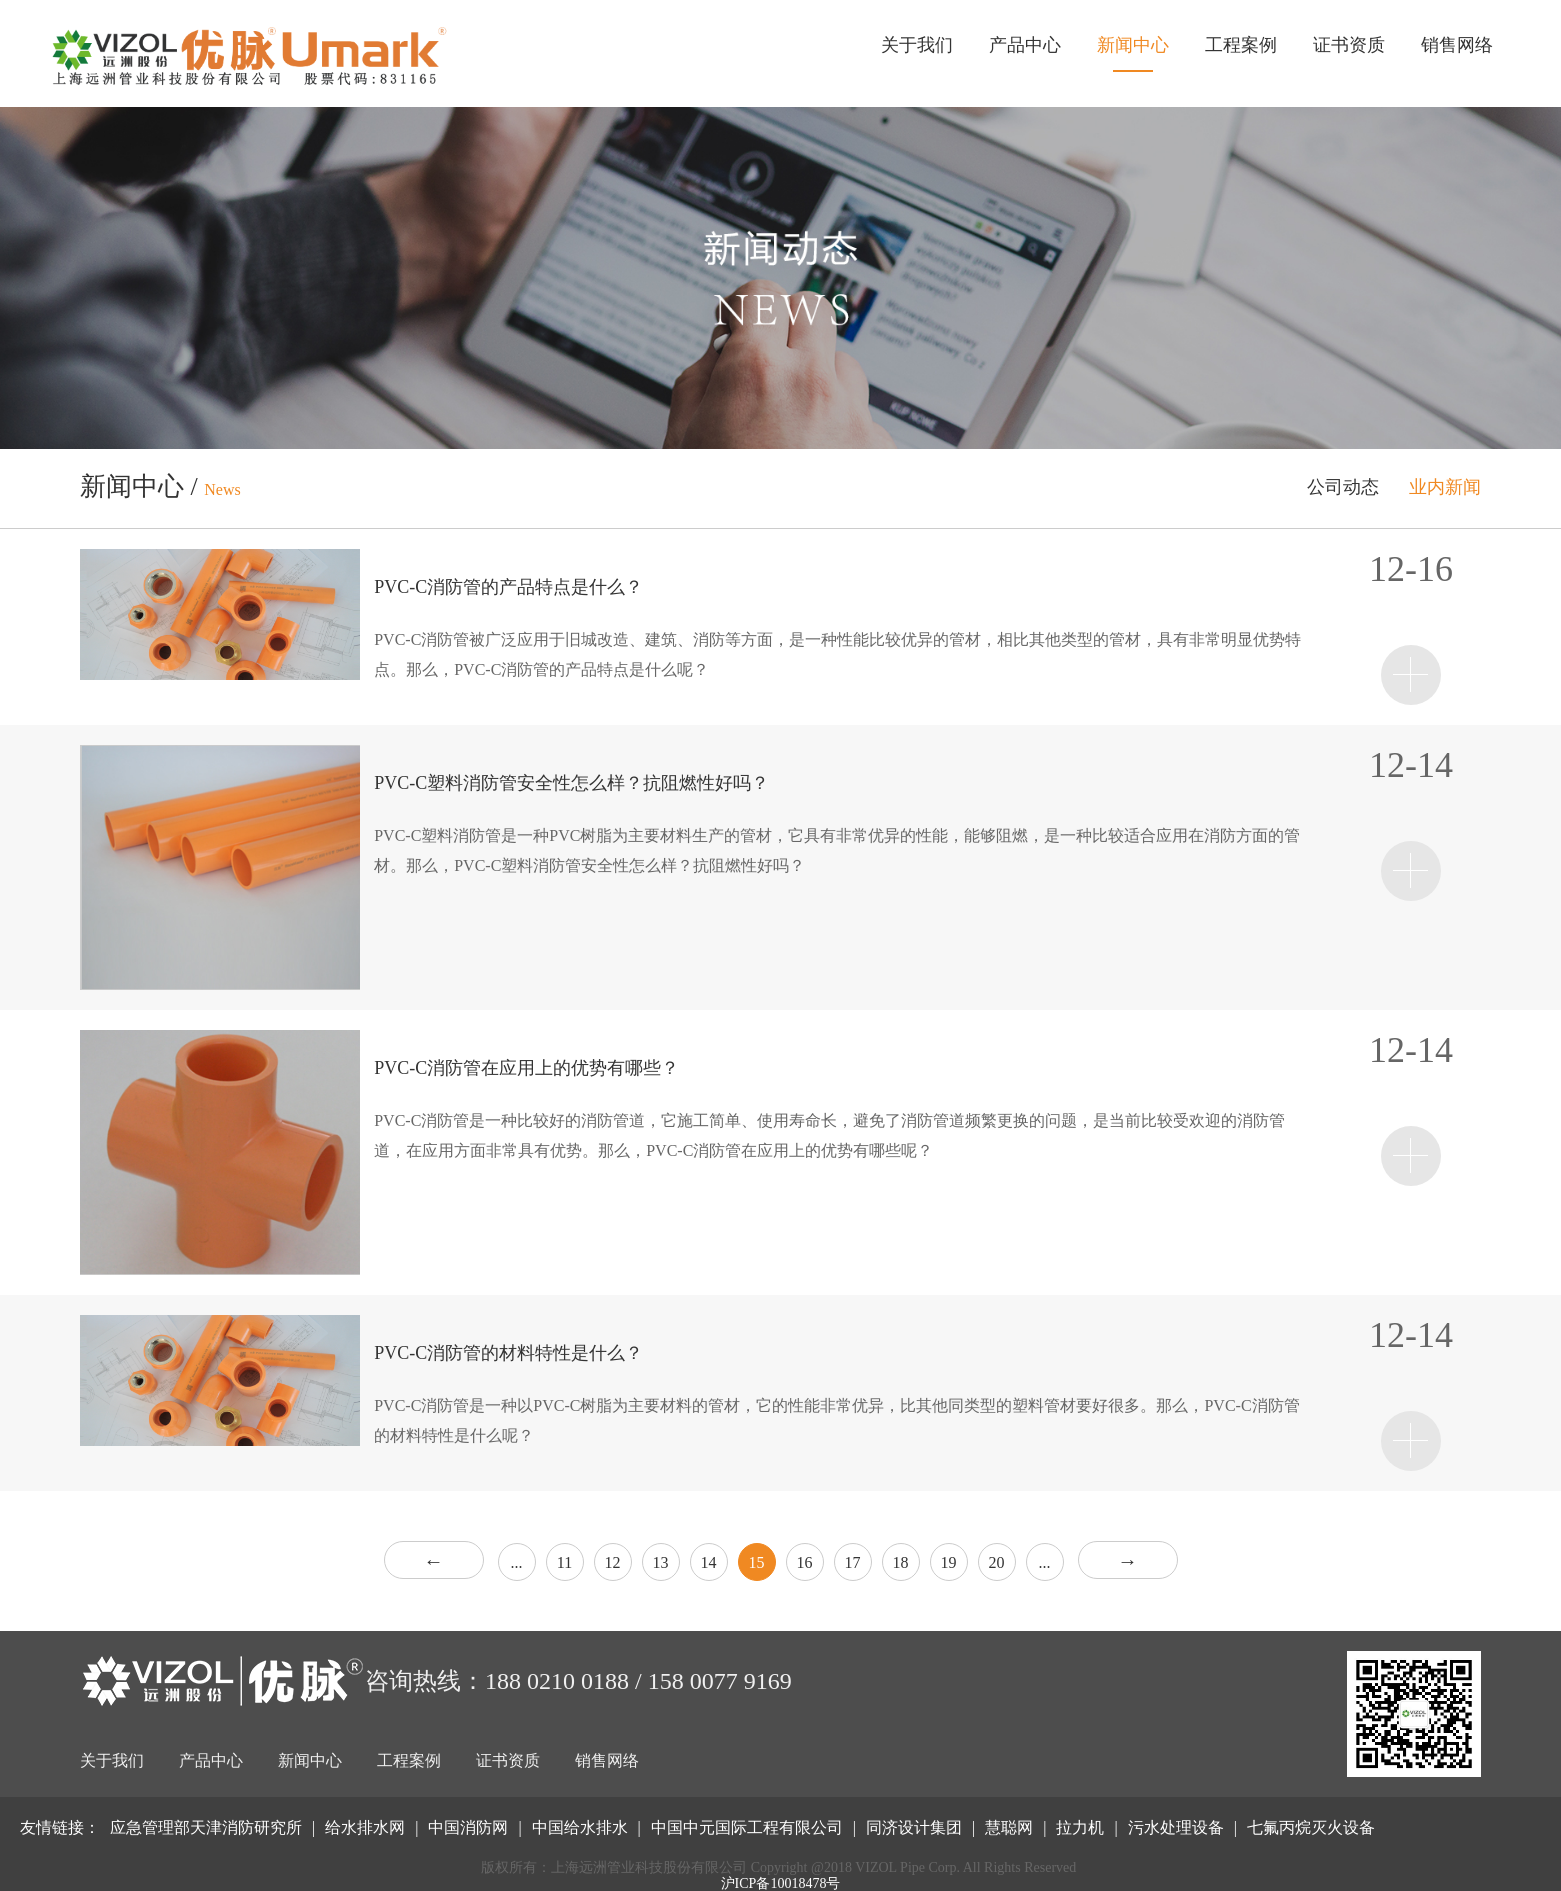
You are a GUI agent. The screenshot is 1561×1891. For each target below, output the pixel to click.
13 (661, 1562)
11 (564, 1562)
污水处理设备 (1176, 1827)
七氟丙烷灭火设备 (1311, 1827)
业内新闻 (1445, 487)
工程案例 (1241, 45)
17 (853, 1562)
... (517, 1562)
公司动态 (1343, 487)
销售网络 (1457, 45)
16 (805, 1562)
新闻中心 (1133, 45)
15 (757, 1562)
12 (613, 1562)
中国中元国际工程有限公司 (747, 1827)
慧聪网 (1009, 1827)
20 (997, 1562)
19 (949, 1562)
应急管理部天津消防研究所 (206, 1827)
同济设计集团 (914, 1827)
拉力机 (1080, 1827)
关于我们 (917, 45)
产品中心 (1025, 45)
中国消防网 (468, 1827)
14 (709, 1562)
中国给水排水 (580, 1827)
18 (901, 1562)
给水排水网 (365, 1827)
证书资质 (1349, 45)
